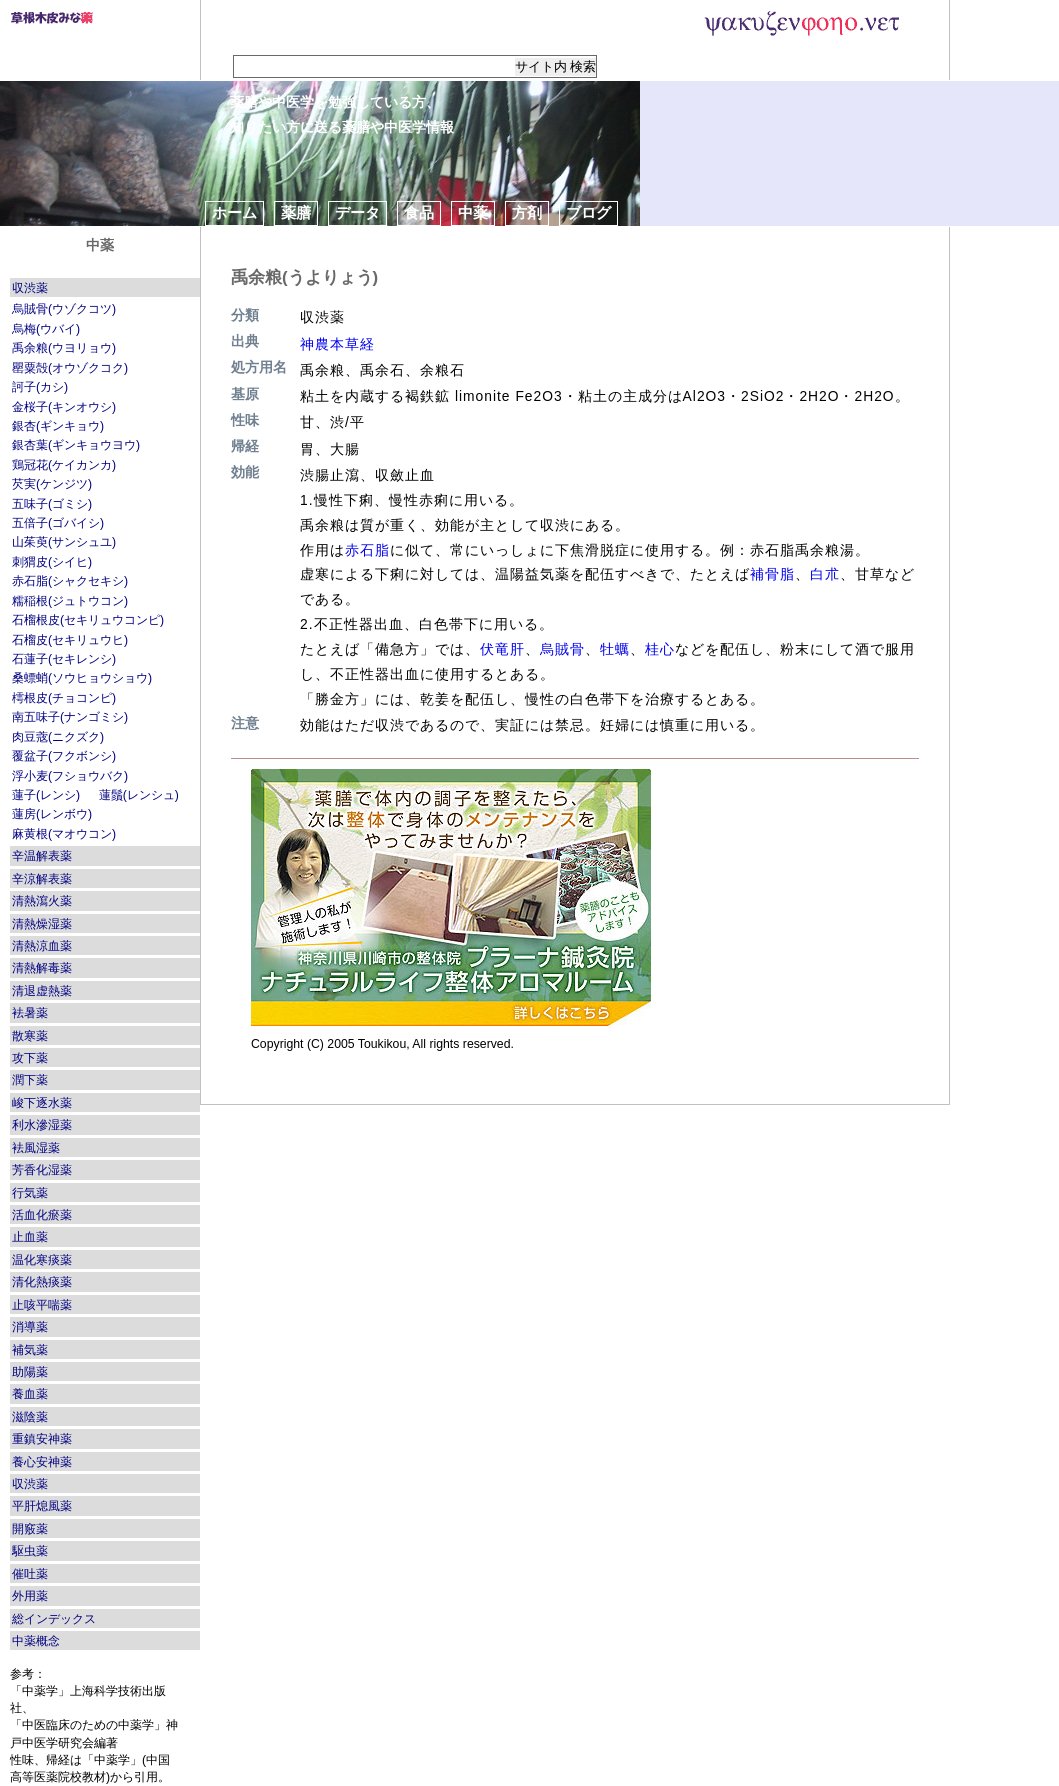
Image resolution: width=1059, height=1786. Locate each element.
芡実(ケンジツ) (52, 484)
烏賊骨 (562, 649)
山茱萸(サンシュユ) (64, 542)
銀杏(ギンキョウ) (58, 426)
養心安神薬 (42, 1462)
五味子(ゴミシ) (52, 504)
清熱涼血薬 (42, 946)
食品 (419, 212)
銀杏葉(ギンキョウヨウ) (76, 445)
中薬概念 (36, 1641)
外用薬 (30, 1596)
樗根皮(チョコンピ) (64, 698)
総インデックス (54, 1619)
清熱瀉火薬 (42, 901)
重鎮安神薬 (42, 1439)
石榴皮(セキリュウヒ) (70, 640)
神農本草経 (337, 344)
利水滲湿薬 (42, 1125)
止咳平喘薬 (42, 1305)
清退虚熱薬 (42, 991)
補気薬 (30, 1350)
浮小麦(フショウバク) (70, 776)
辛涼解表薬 (42, 879)
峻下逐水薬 (42, 1103)
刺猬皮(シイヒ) (52, 562)
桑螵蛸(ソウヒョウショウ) (82, 678)
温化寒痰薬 (42, 1260)
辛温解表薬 (42, 856)
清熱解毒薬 (42, 968)
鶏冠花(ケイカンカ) (64, 465)
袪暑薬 (30, 1013)
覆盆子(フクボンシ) (64, 756)
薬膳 (296, 212)
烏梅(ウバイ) (46, 329)
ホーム (234, 212)
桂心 (660, 649)
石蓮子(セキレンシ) (64, 659)
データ (357, 212)
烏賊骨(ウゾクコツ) (64, 309)
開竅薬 (30, 1529)
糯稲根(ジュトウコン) (70, 601)
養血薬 (30, 1394)
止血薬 (30, 1237)
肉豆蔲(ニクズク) (58, 737)
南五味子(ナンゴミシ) (70, 717)
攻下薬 (30, 1058)
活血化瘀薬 (42, 1215)
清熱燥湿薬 (42, 924)
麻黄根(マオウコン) (64, 834)
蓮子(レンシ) (46, 795)
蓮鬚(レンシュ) (139, 795)
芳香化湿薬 (42, 1170)
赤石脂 (367, 550)
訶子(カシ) (40, 387)
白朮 (825, 574)
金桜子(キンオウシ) (64, 407)
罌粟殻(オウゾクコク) (70, 368)
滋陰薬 (30, 1417)
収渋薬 (30, 288)
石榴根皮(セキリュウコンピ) (88, 620)
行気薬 (30, 1193)
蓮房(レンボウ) (52, 814)
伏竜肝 (502, 649)
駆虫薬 (30, 1551)
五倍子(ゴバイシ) (58, 523)
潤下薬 (30, 1080)
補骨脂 (772, 574)
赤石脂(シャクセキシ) (70, 581)
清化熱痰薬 (42, 1282)
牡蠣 (615, 649)
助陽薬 (30, 1372)
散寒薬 (30, 1036)
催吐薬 (30, 1574)
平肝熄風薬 (42, 1506)
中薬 (473, 212)
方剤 (527, 212)
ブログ (588, 212)
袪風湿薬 (36, 1148)
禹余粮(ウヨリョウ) (64, 348)
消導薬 (30, 1327)
